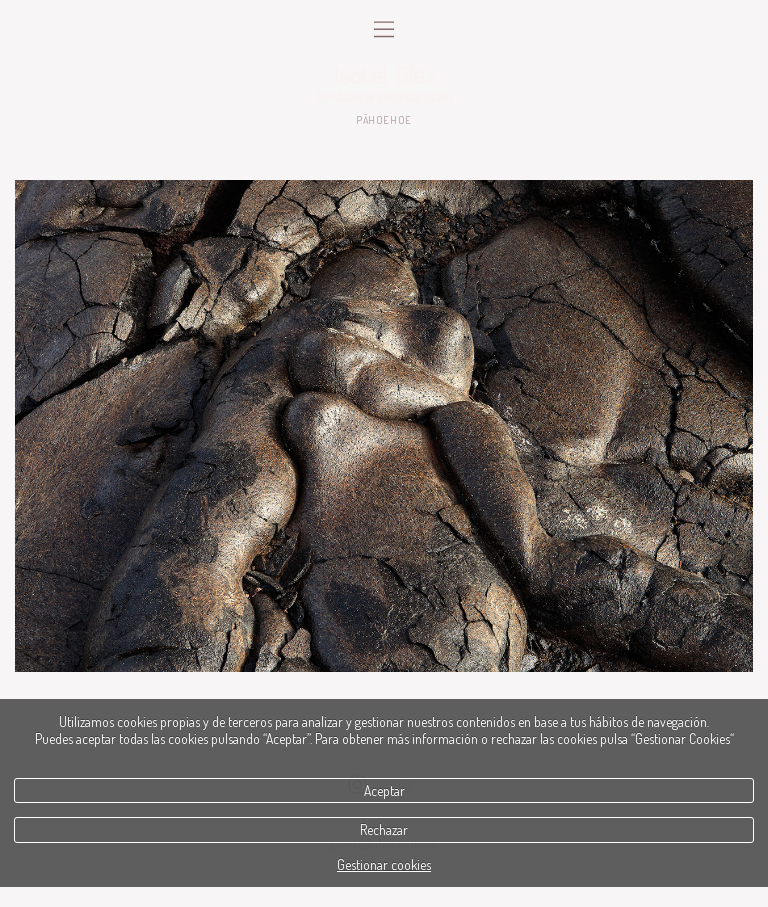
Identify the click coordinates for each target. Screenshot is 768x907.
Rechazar (384, 829)
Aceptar (384, 790)
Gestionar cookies (384, 864)
